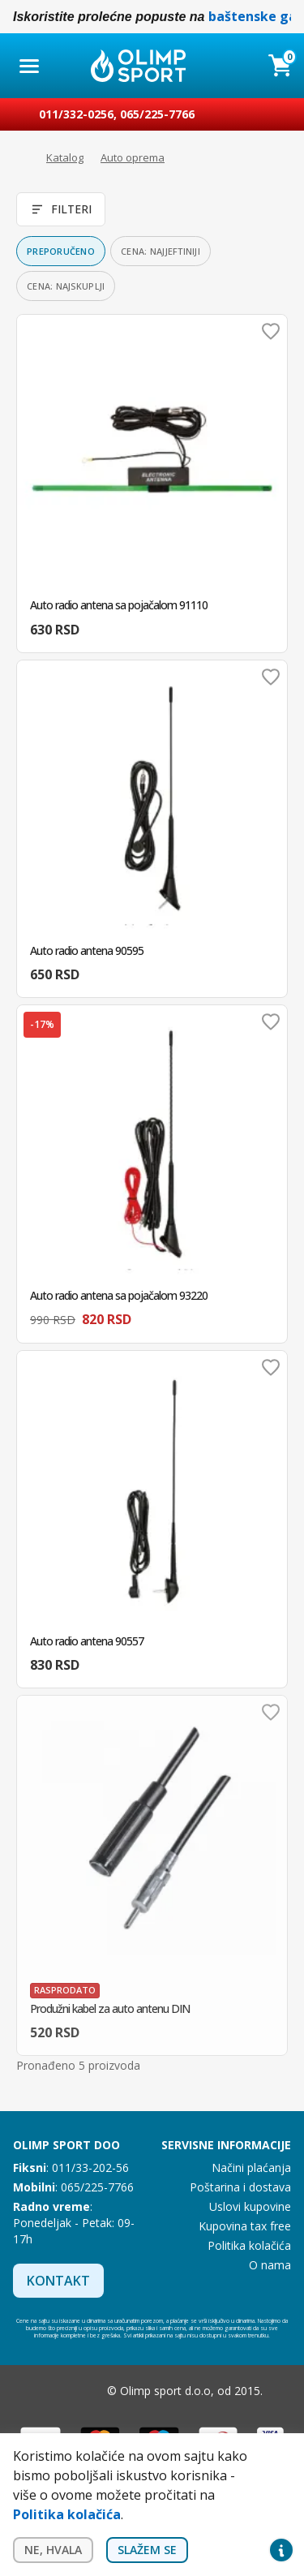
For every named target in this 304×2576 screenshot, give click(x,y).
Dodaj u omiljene (270, 331)
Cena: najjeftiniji (160, 251)
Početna (21, 158)
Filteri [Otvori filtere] (61, 209)
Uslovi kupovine (250, 2206)
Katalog (64, 157)
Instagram (84, 2391)
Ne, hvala (53, 2549)
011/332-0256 (76, 114)
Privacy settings (281, 2550)
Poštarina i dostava (240, 2187)
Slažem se (147, 2549)
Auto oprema (133, 157)
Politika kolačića (249, 2245)
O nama (270, 2265)
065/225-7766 (157, 114)
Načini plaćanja (251, 2167)
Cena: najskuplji (66, 286)
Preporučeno (61, 251)
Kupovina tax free (245, 2226)
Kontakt (58, 2281)
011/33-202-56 (90, 2167)
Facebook (52, 2391)
